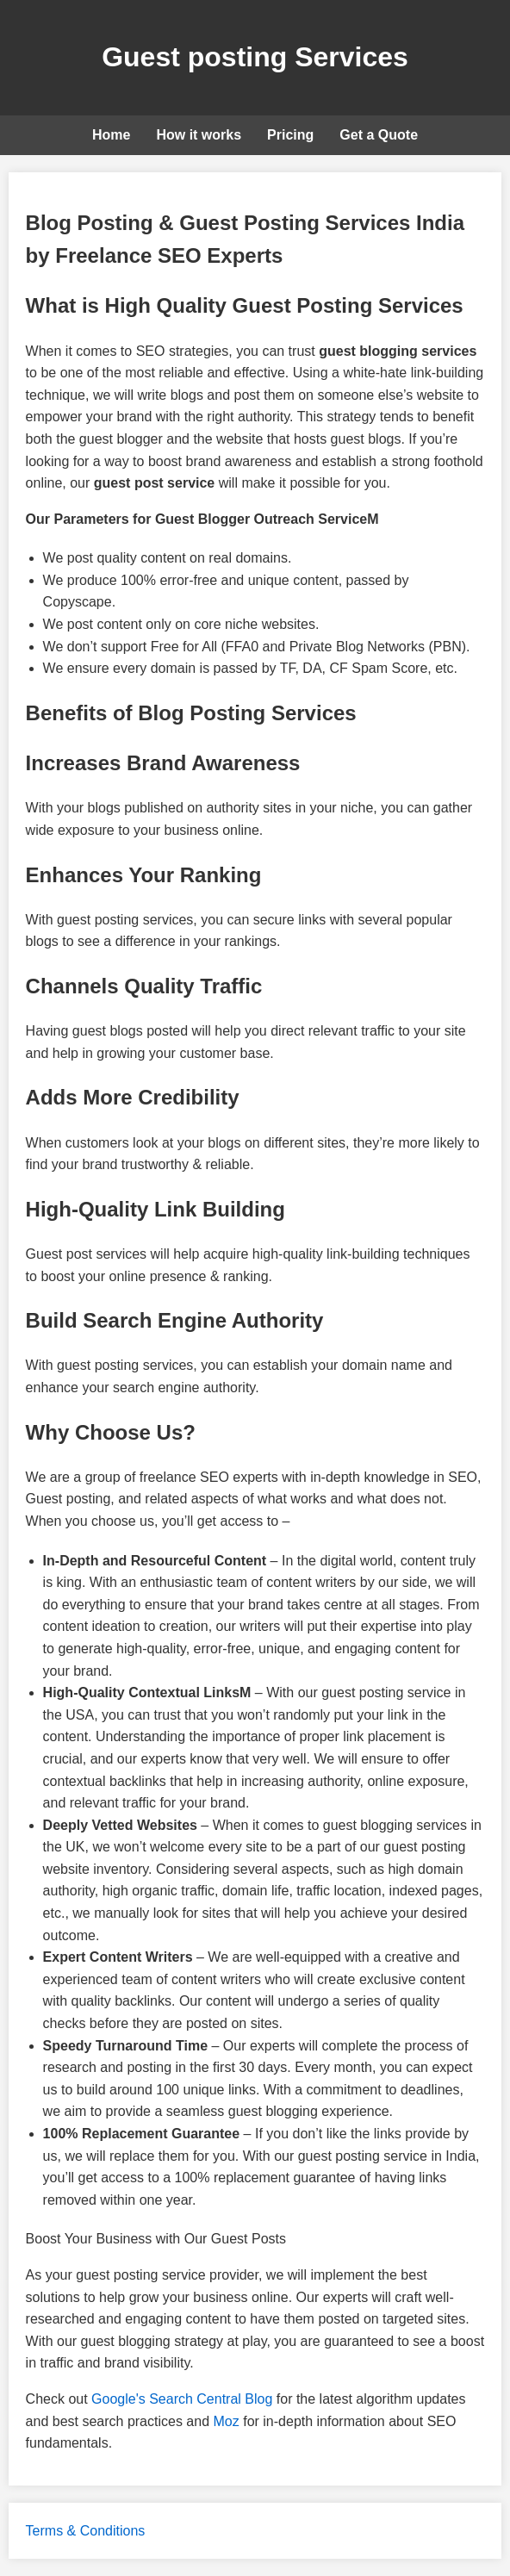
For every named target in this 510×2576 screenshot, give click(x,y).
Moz (226, 2421)
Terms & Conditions (86, 2530)
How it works (198, 135)
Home (111, 135)
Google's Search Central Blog (181, 2399)
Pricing (290, 135)
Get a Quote (378, 135)
